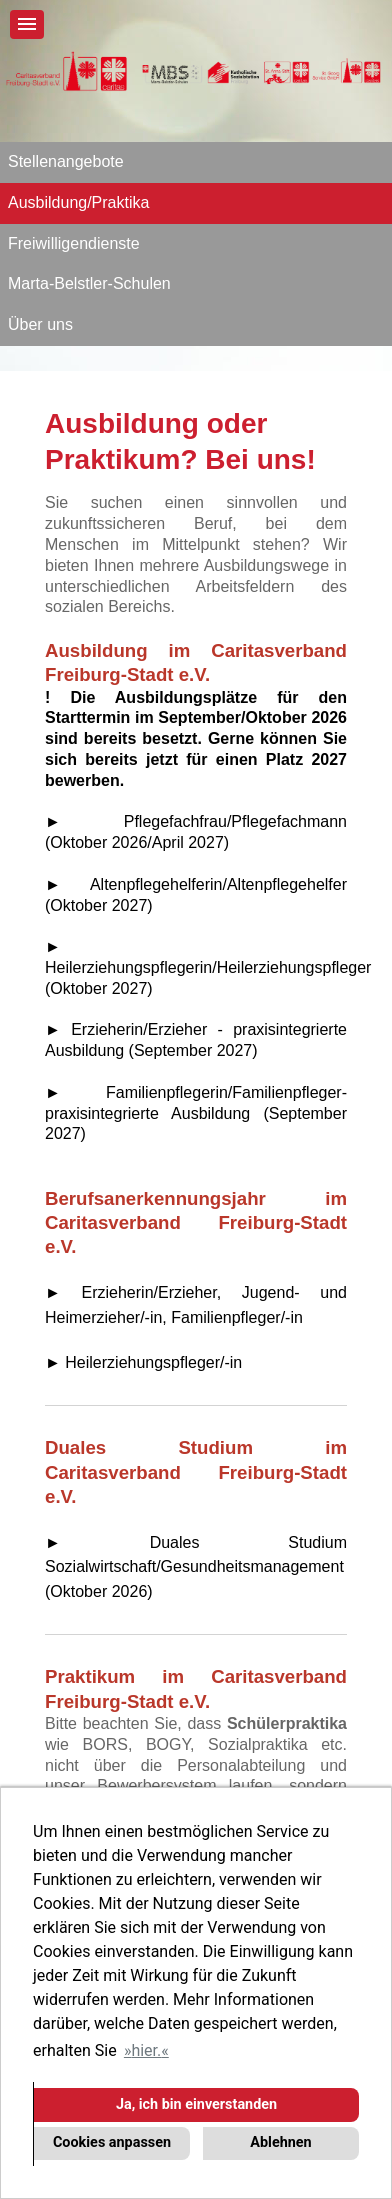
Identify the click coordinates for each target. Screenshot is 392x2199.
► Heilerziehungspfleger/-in (143, 1362)
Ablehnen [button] (280, 2142)
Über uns (40, 324)
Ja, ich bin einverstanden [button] (196, 2104)
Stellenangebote (66, 161)
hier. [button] (146, 2050)
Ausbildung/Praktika (78, 202)
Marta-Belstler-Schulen (89, 283)
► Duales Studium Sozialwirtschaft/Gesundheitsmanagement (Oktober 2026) (196, 1567)
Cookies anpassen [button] (112, 2142)
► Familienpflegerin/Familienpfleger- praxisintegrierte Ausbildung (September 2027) (196, 1113)
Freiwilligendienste (74, 243)
